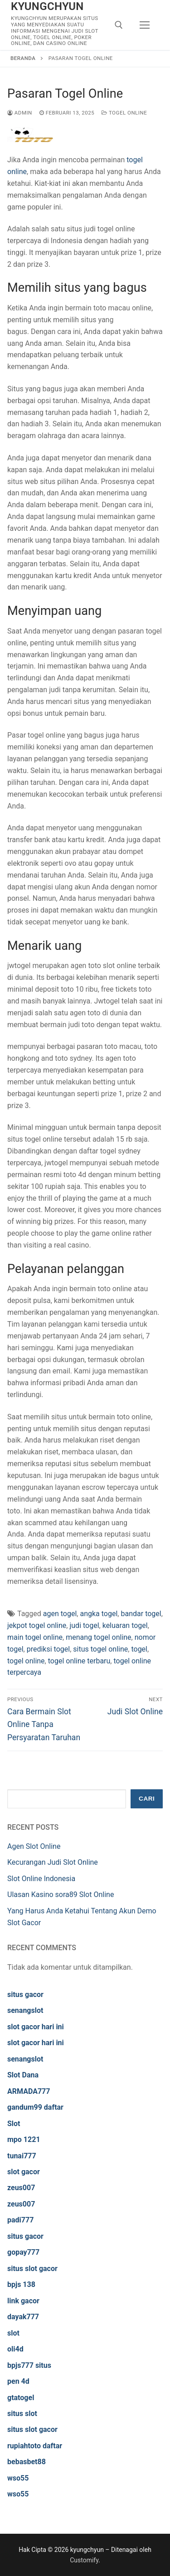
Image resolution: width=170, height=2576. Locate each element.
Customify (84, 2560)
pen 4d (18, 2381)
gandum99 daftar (35, 2107)
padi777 (20, 2220)
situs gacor (25, 1994)
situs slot (22, 2413)
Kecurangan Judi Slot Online (52, 1862)
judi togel (84, 1625)
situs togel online (100, 1649)
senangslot (25, 2010)
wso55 (18, 2478)
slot (13, 2333)
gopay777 (23, 2252)
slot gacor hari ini (35, 2026)
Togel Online (124, 113)
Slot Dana (23, 2075)
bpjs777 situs (29, 2365)
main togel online (35, 1637)
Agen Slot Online (33, 1846)
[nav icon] (144, 25)
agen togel (60, 1613)
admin (19, 113)
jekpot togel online (36, 1625)
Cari (147, 1798)
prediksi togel (48, 1649)
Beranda (22, 58)
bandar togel (141, 1613)
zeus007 (21, 2187)
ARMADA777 (28, 2091)
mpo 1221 (23, 2139)
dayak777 (23, 2316)
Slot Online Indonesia (41, 1878)
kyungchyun (47, 6)
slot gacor (23, 2171)
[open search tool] (119, 25)
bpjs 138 (21, 2284)
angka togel (98, 1613)
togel (139, 1649)
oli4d (15, 2349)
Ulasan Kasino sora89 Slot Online (60, 1894)
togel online (26, 1661)
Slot (13, 2123)
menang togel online (98, 1637)
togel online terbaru (79, 1661)
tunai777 (21, 2156)
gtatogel (20, 2397)
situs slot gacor (32, 2268)
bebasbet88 (26, 2461)
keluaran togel (125, 1625)
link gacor (23, 2300)
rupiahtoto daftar (34, 2445)
